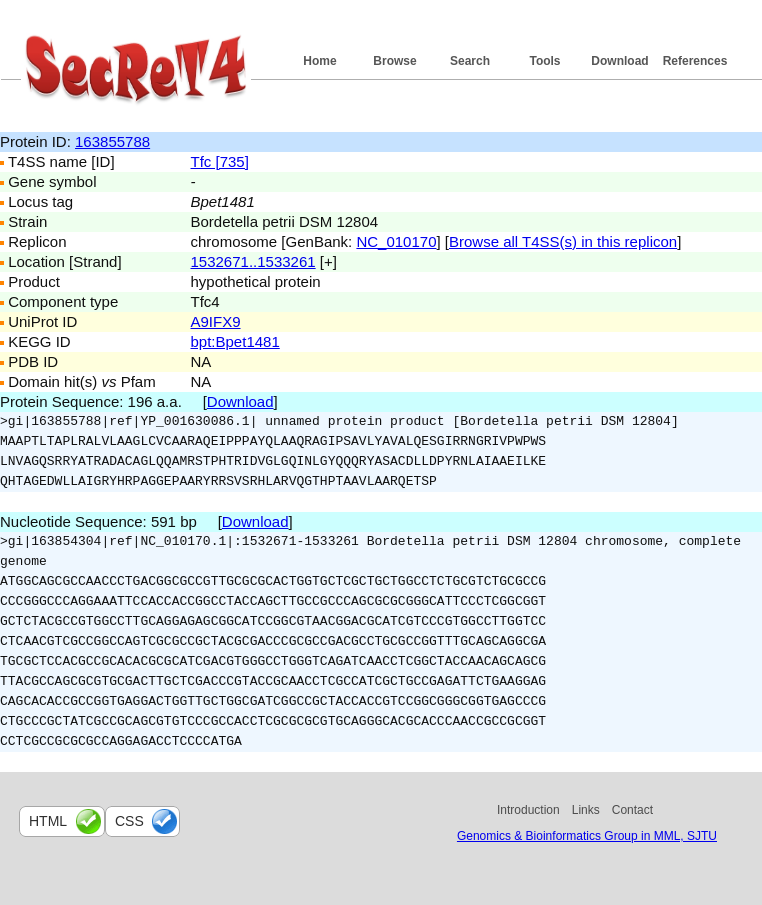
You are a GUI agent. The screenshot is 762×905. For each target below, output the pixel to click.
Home (319, 61)
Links (586, 810)
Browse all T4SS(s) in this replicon (563, 241)
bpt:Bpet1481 (235, 341)
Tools (544, 61)
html (48, 821)
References (695, 61)
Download (619, 61)
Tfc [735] (220, 161)
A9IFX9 (216, 321)
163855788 (112, 141)
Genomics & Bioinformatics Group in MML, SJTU (587, 836)
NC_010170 (396, 241)
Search (470, 61)
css (129, 821)
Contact (632, 810)
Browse (394, 61)
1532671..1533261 (253, 261)
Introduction (528, 810)
